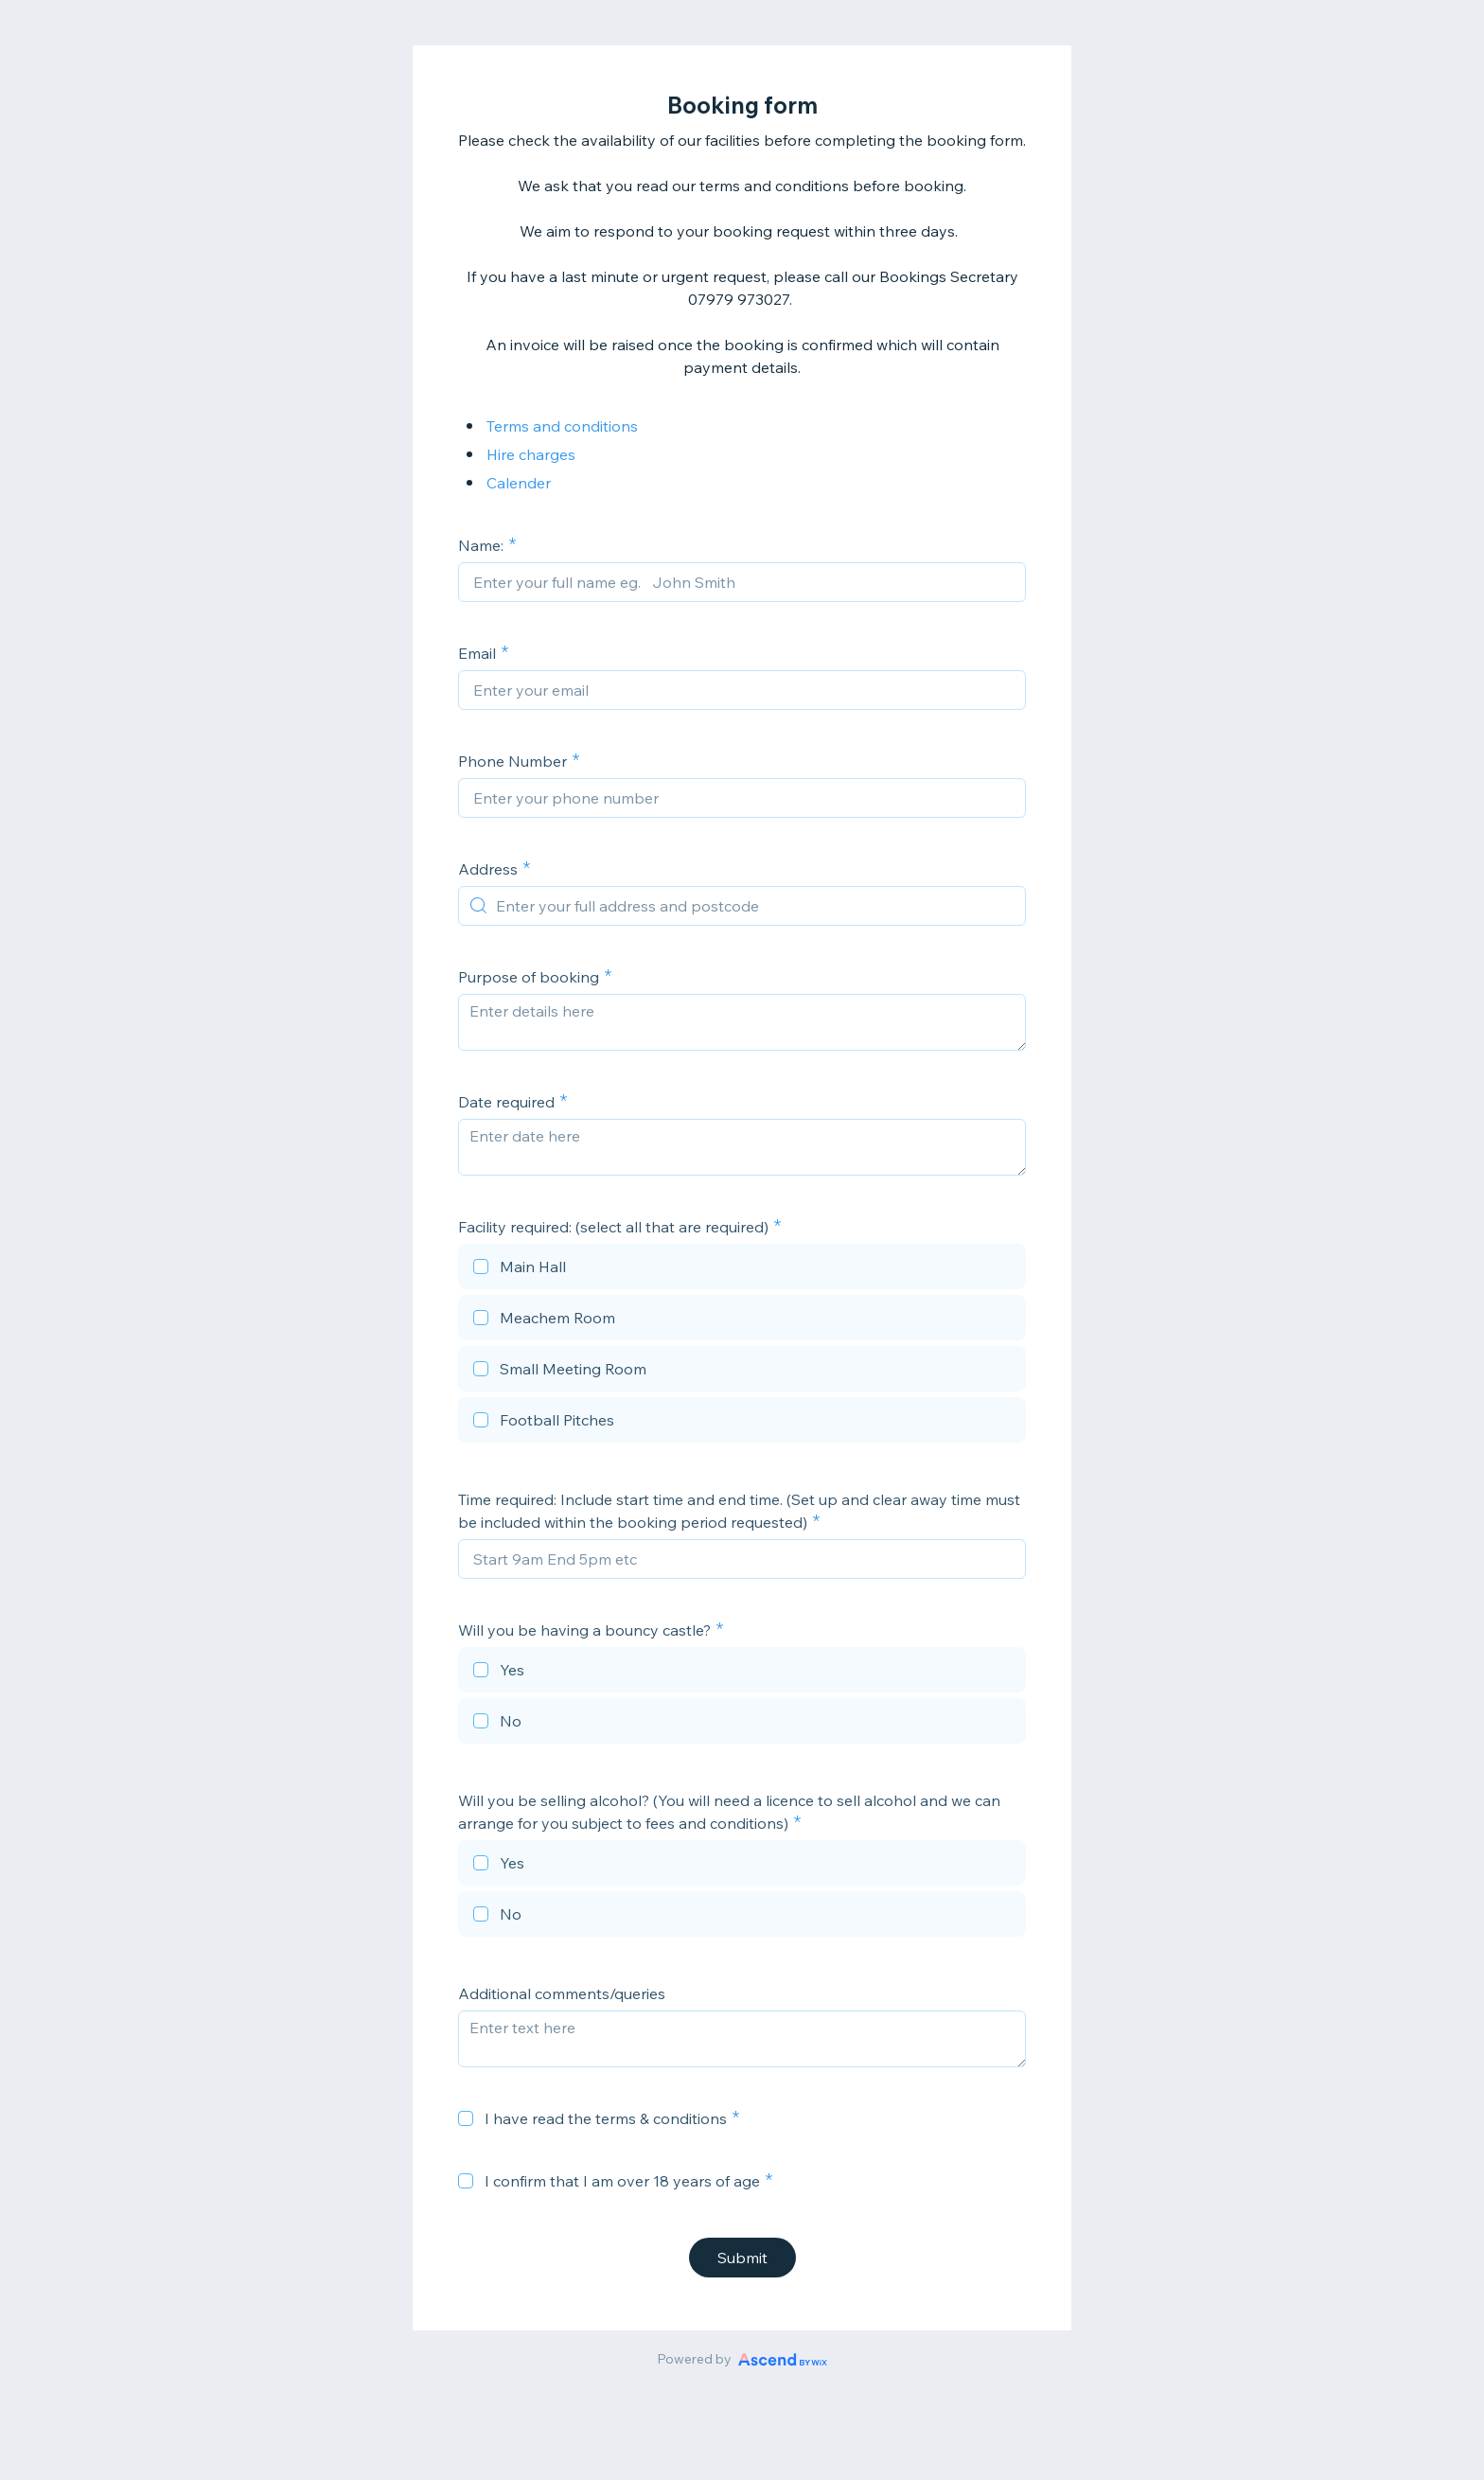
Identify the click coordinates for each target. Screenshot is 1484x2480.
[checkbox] (742, 1269)
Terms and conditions (562, 425)
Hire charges (530, 454)
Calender (518, 482)
